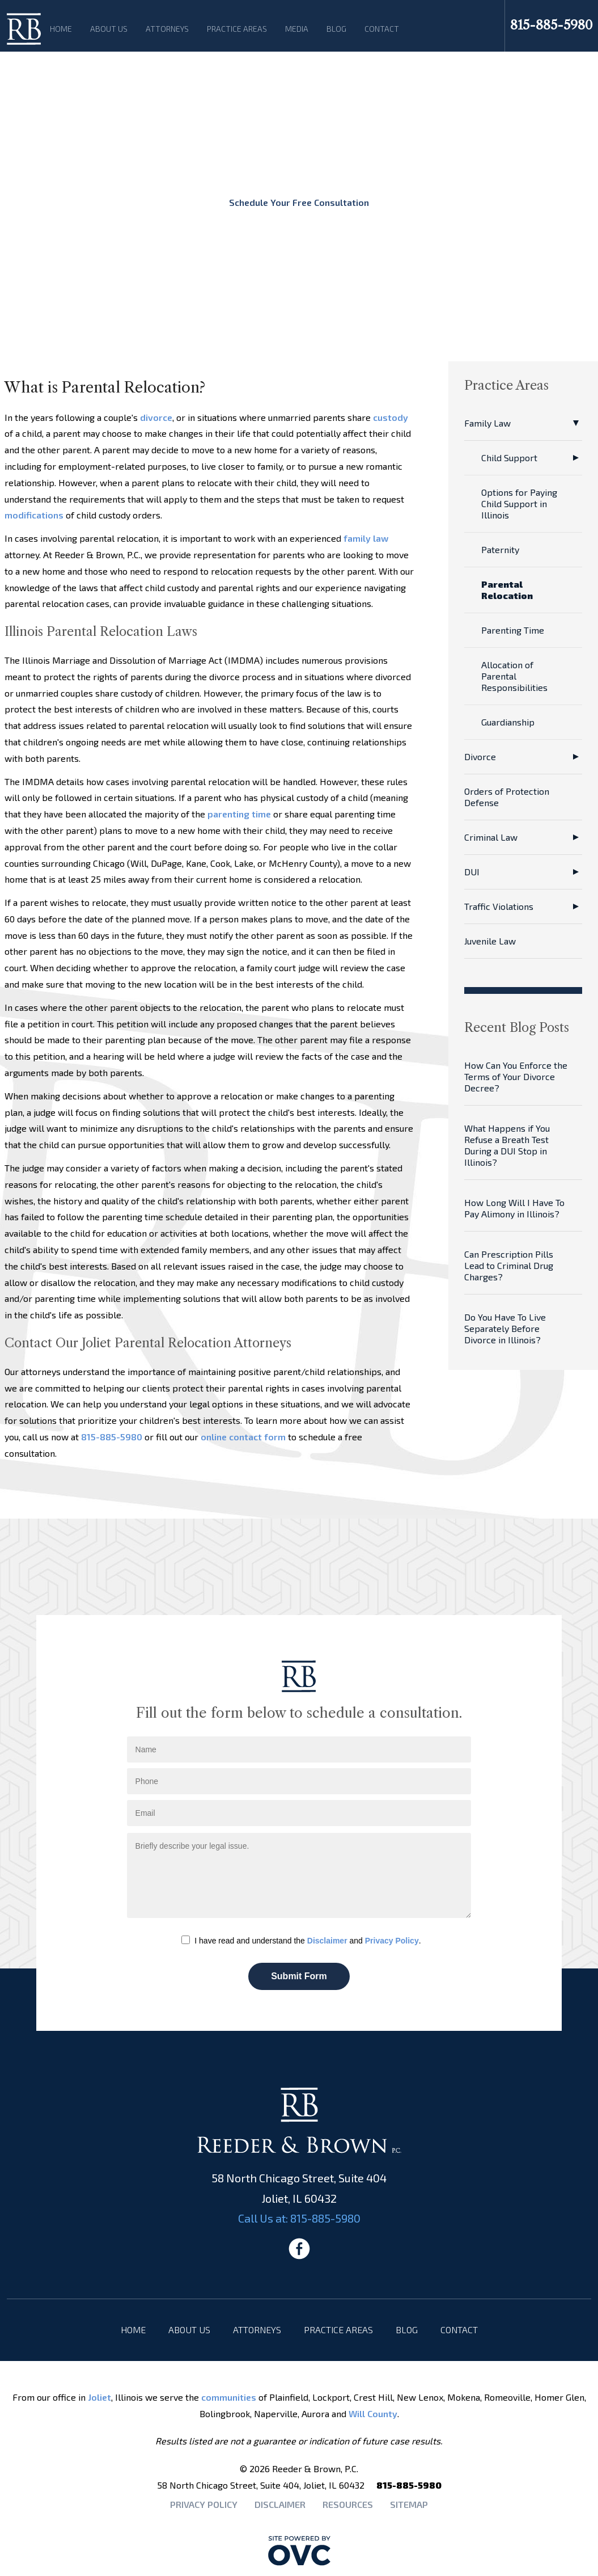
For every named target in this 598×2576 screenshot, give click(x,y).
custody (390, 417)
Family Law (487, 423)
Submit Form (299, 1976)
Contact (381, 28)
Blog (336, 28)
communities (228, 2397)
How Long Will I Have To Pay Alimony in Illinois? (514, 1208)
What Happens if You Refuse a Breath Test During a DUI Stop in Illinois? (507, 1145)
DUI (472, 871)
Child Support (509, 457)
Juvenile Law (490, 940)
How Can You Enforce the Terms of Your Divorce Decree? (515, 1076)
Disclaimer (327, 1940)
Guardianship (508, 721)
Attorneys (167, 28)
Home (61, 28)
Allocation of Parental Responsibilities (514, 676)
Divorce (480, 756)
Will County (373, 2413)
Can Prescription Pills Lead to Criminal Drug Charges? (508, 1265)
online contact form (243, 1436)
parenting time (239, 813)
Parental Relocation (507, 590)
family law (365, 538)
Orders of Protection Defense (506, 797)
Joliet (99, 2397)
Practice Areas (237, 28)
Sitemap (409, 2504)
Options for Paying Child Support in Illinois (519, 503)
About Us (109, 28)
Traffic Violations (498, 906)
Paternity (500, 549)
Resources (348, 2504)
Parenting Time (512, 630)
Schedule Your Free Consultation (299, 202)
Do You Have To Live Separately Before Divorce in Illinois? (505, 1328)
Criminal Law (491, 837)
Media (296, 28)
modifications (34, 514)
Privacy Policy (392, 1940)
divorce (156, 417)
